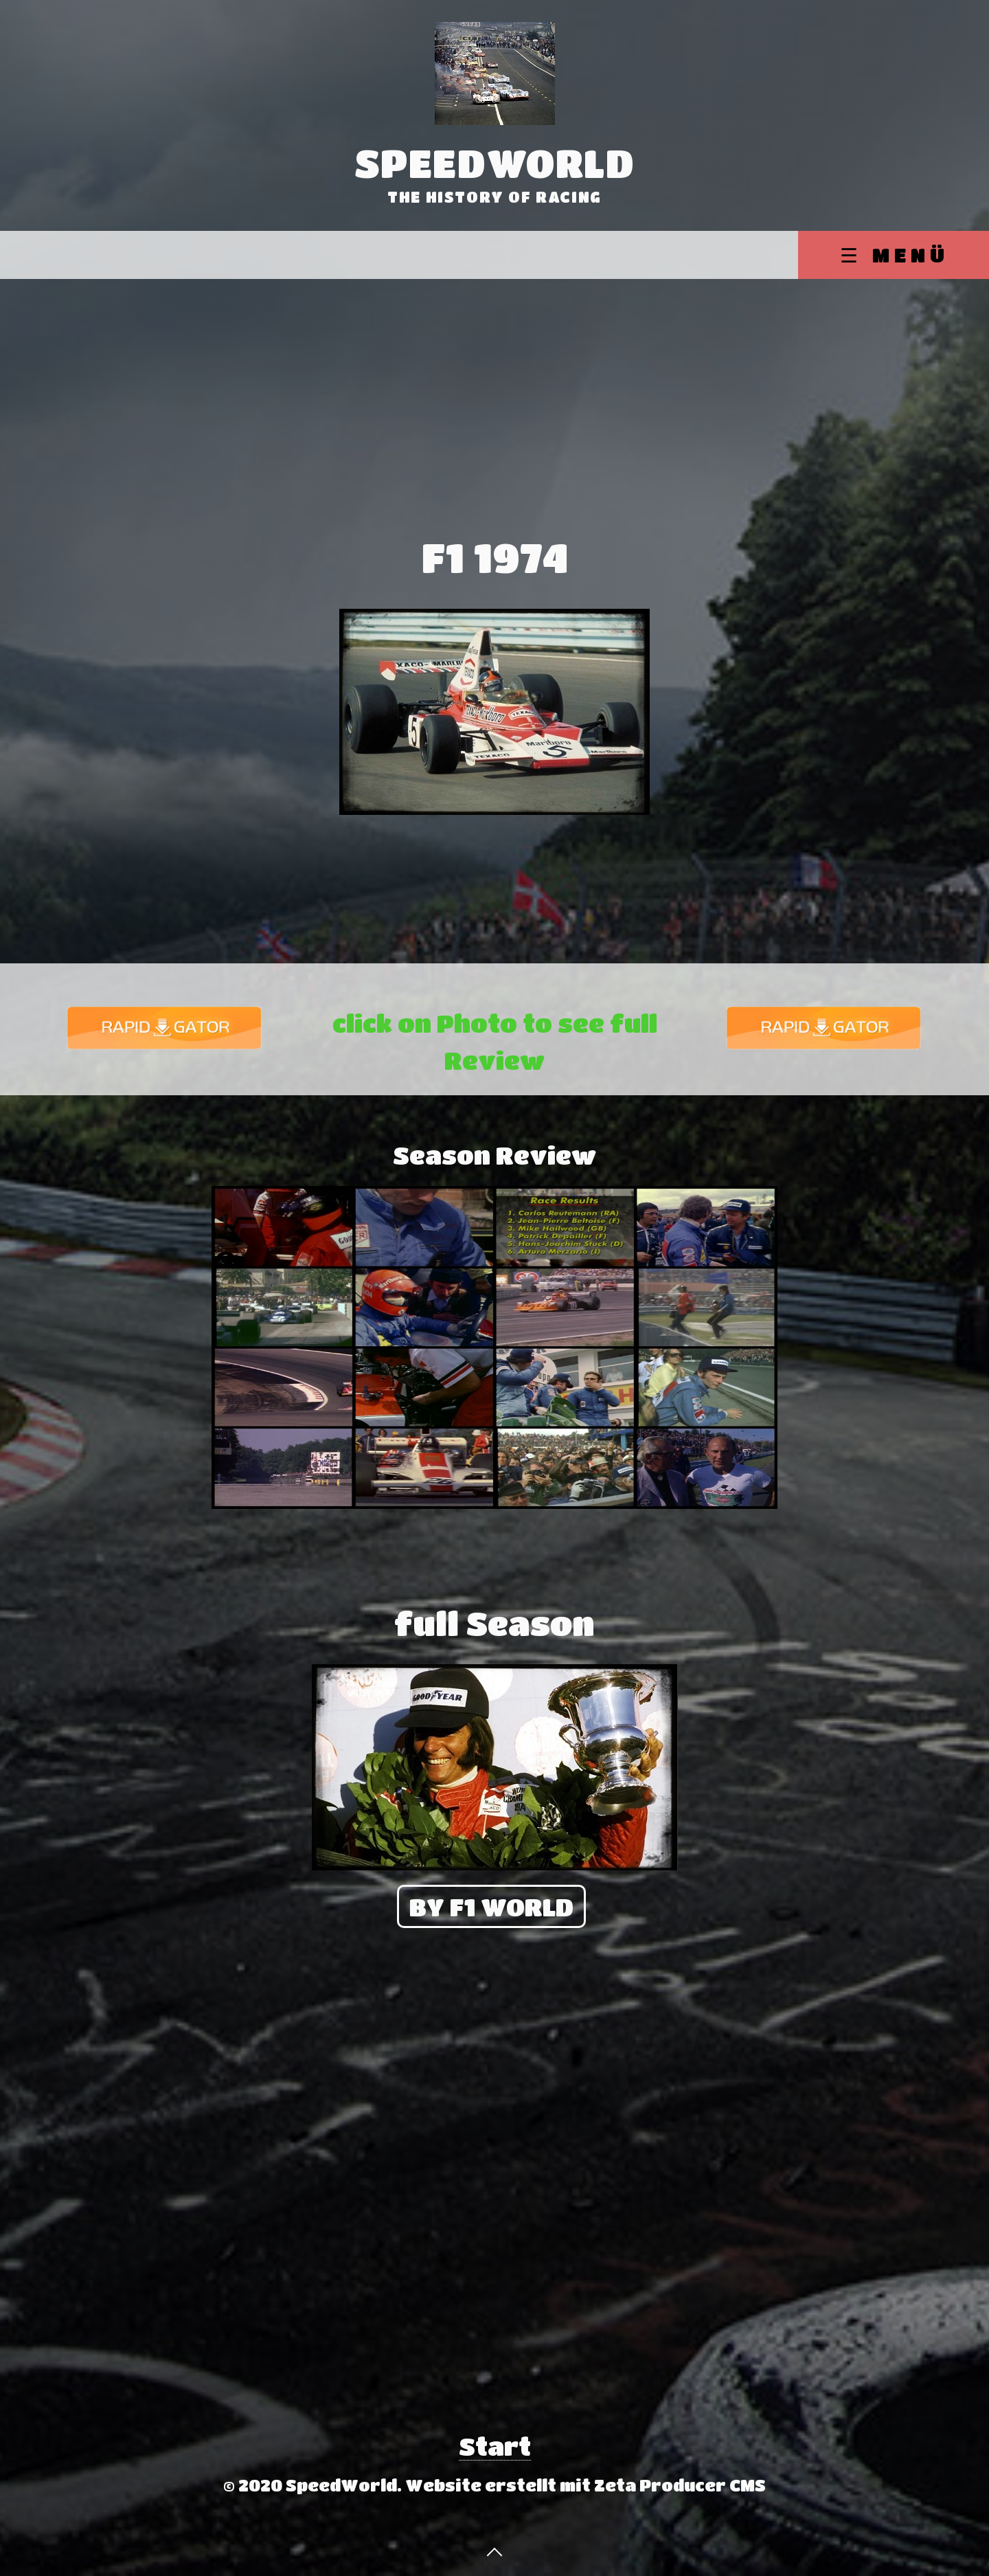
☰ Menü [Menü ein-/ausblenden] (894, 254)
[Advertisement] (494, 382)
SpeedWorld (494, 163)
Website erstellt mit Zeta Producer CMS (585, 2485)
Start (495, 2446)
